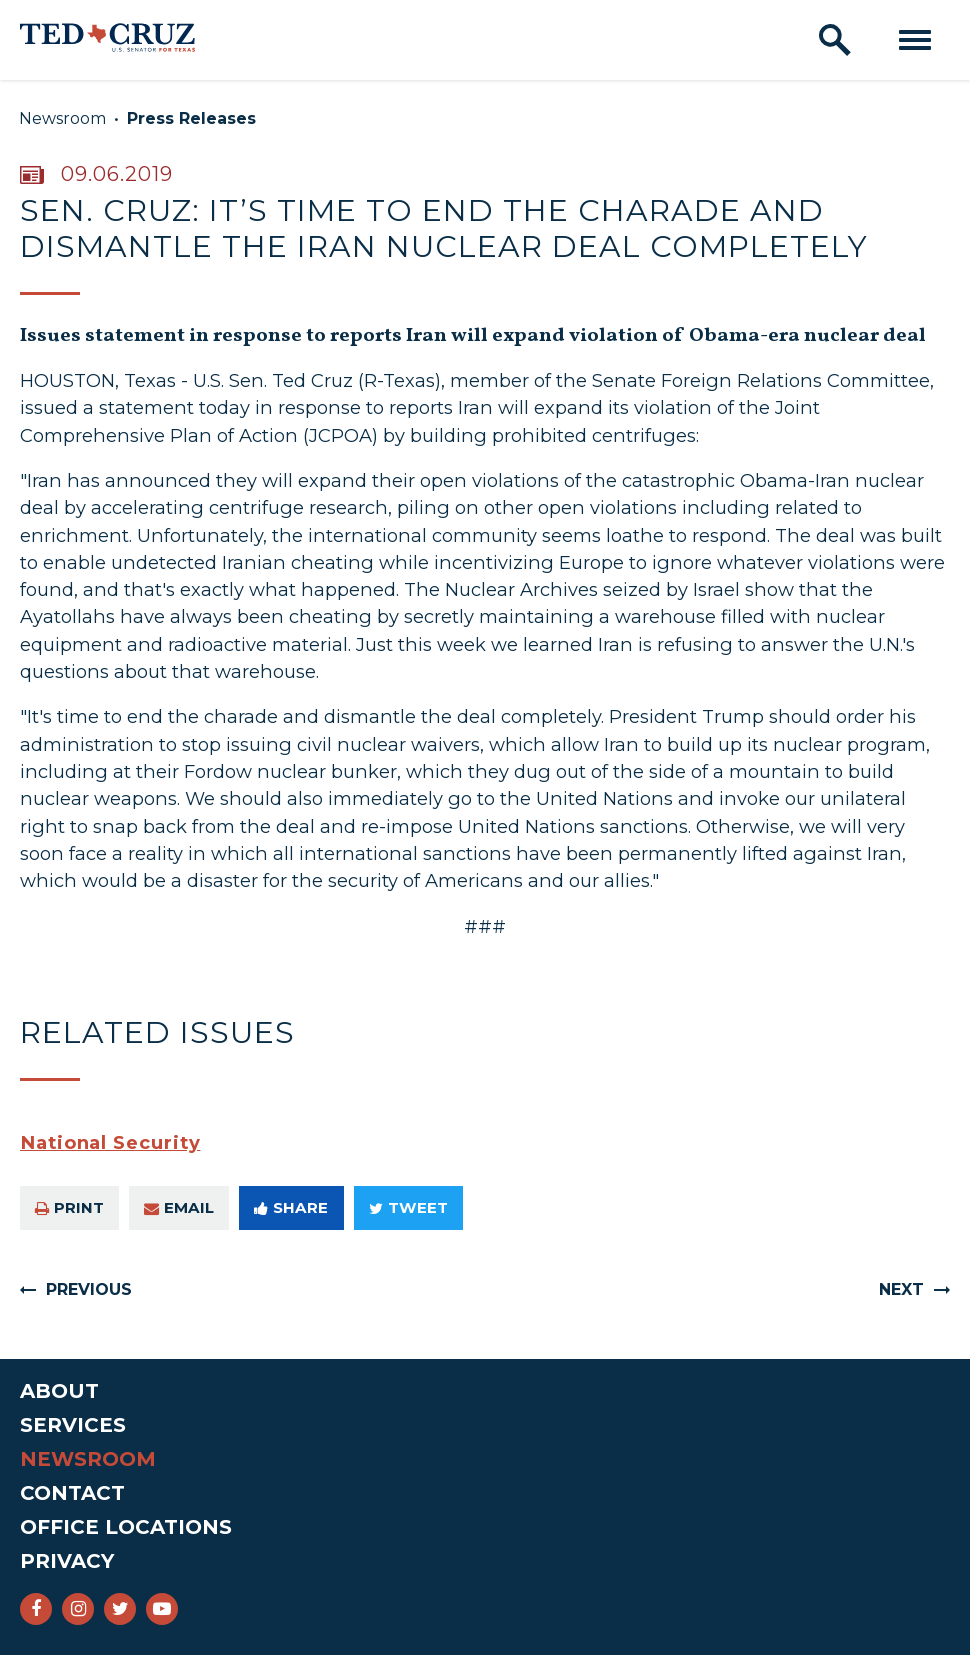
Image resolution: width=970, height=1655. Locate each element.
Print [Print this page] (69, 1207)
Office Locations (126, 1527)
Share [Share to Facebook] (291, 1207)
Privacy (67, 1561)
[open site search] (835, 40)
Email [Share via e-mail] (179, 1207)
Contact (72, 1493)
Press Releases (191, 118)
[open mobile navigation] (915, 40)
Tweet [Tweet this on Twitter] (408, 1207)
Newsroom (62, 118)
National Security (110, 1142)
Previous (89, 1289)
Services (73, 1425)
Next (901, 1289)
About (59, 1391)
